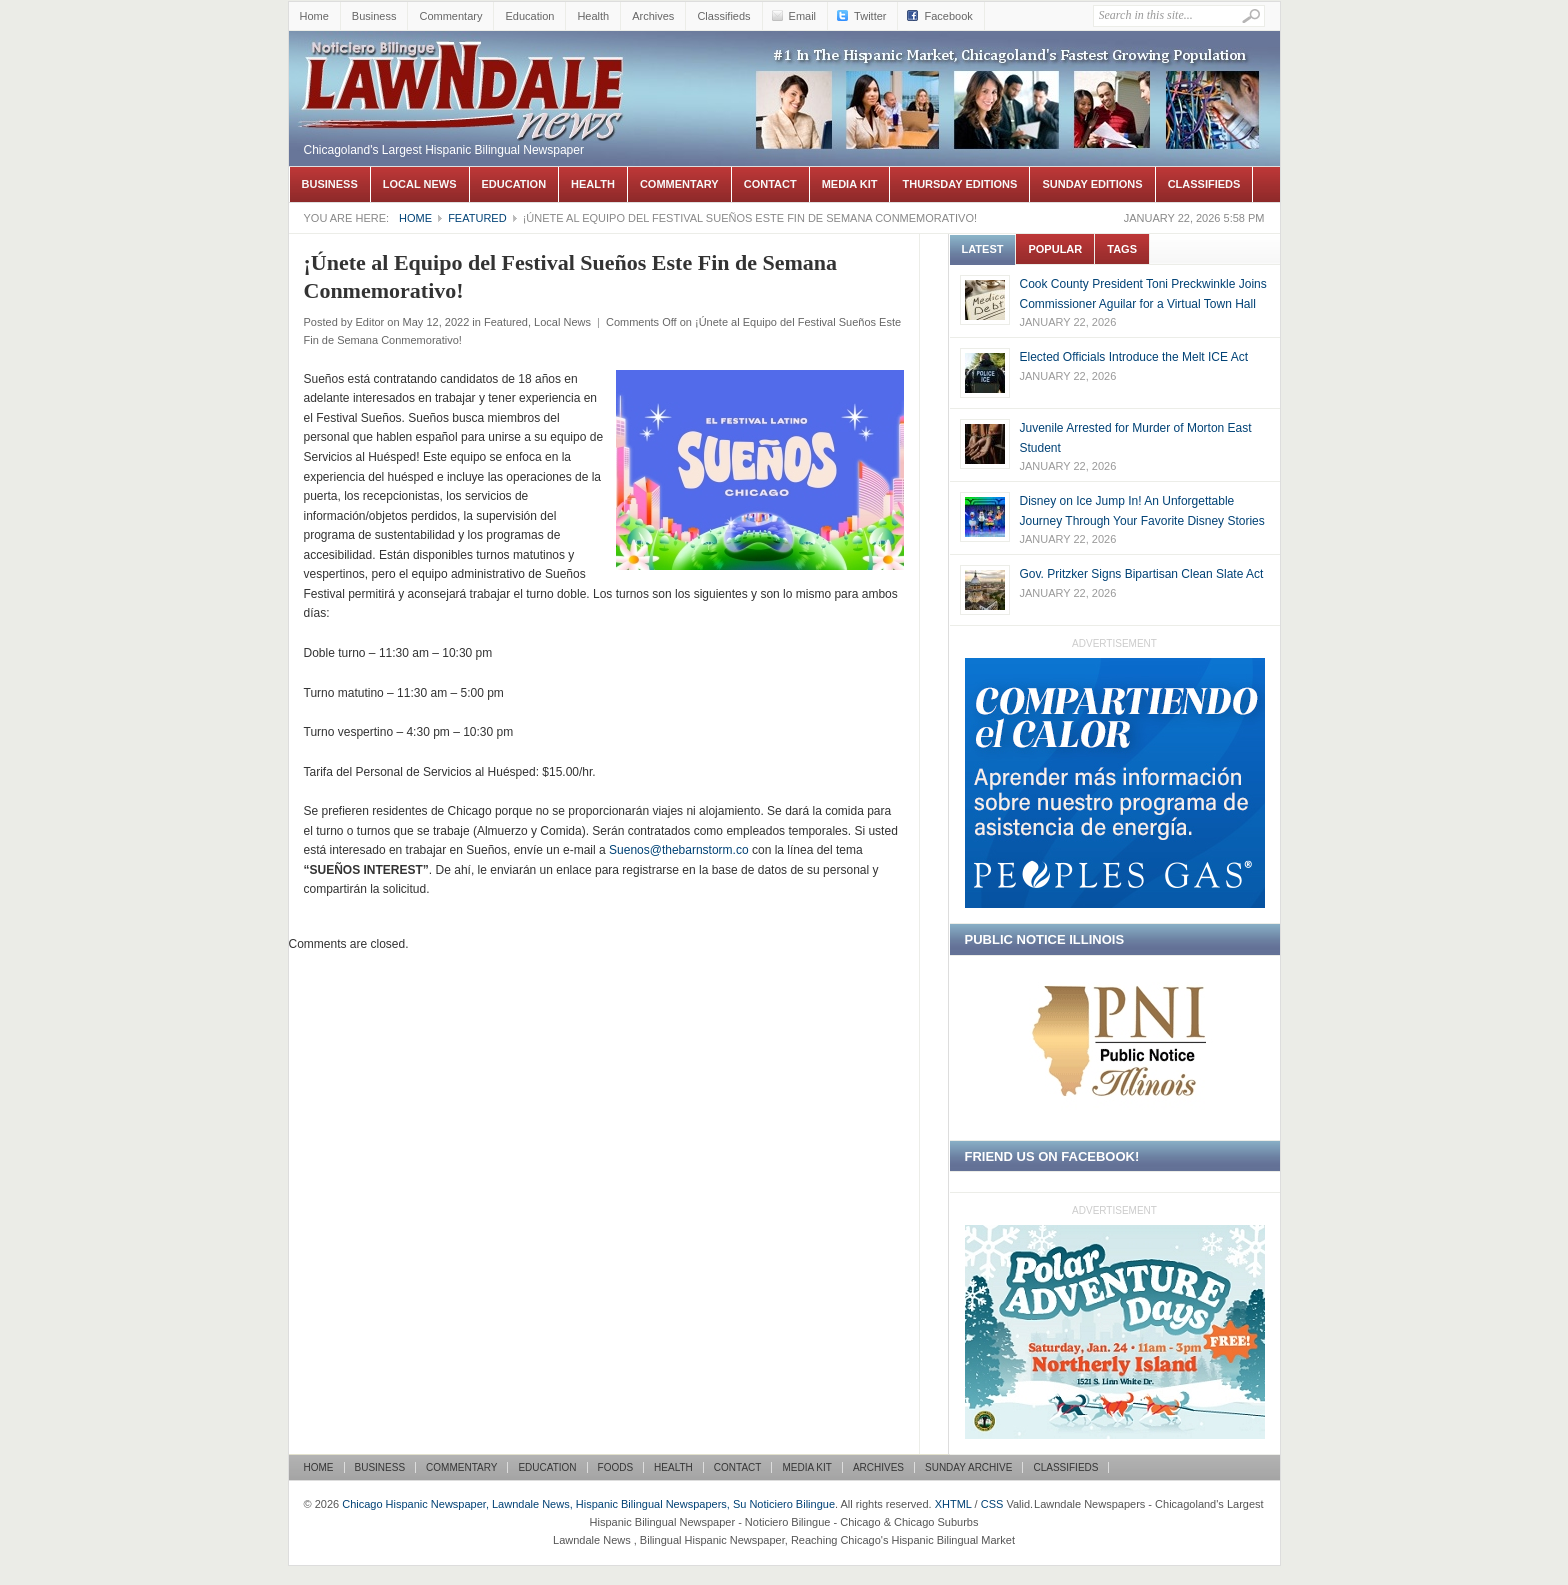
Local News (420, 184)
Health (593, 16)
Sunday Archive (968, 1467)
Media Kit (850, 184)
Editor (369, 322)
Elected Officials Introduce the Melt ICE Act (1134, 357)
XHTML (953, 1504)
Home (314, 16)
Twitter (870, 16)
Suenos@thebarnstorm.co (679, 850)
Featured (477, 218)
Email (803, 16)
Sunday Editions (1092, 184)
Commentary (450, 16)
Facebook (948, 16)
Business (374, 16)
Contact (770, 184)
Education (529, 16)
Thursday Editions (959, 184)
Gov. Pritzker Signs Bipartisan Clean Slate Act (1142, 574)
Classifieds (723, 16)
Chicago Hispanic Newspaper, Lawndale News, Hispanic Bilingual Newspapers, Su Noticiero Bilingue (464, 61)
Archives (653, 16)
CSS (992, 1504)
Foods (616, 1467)
